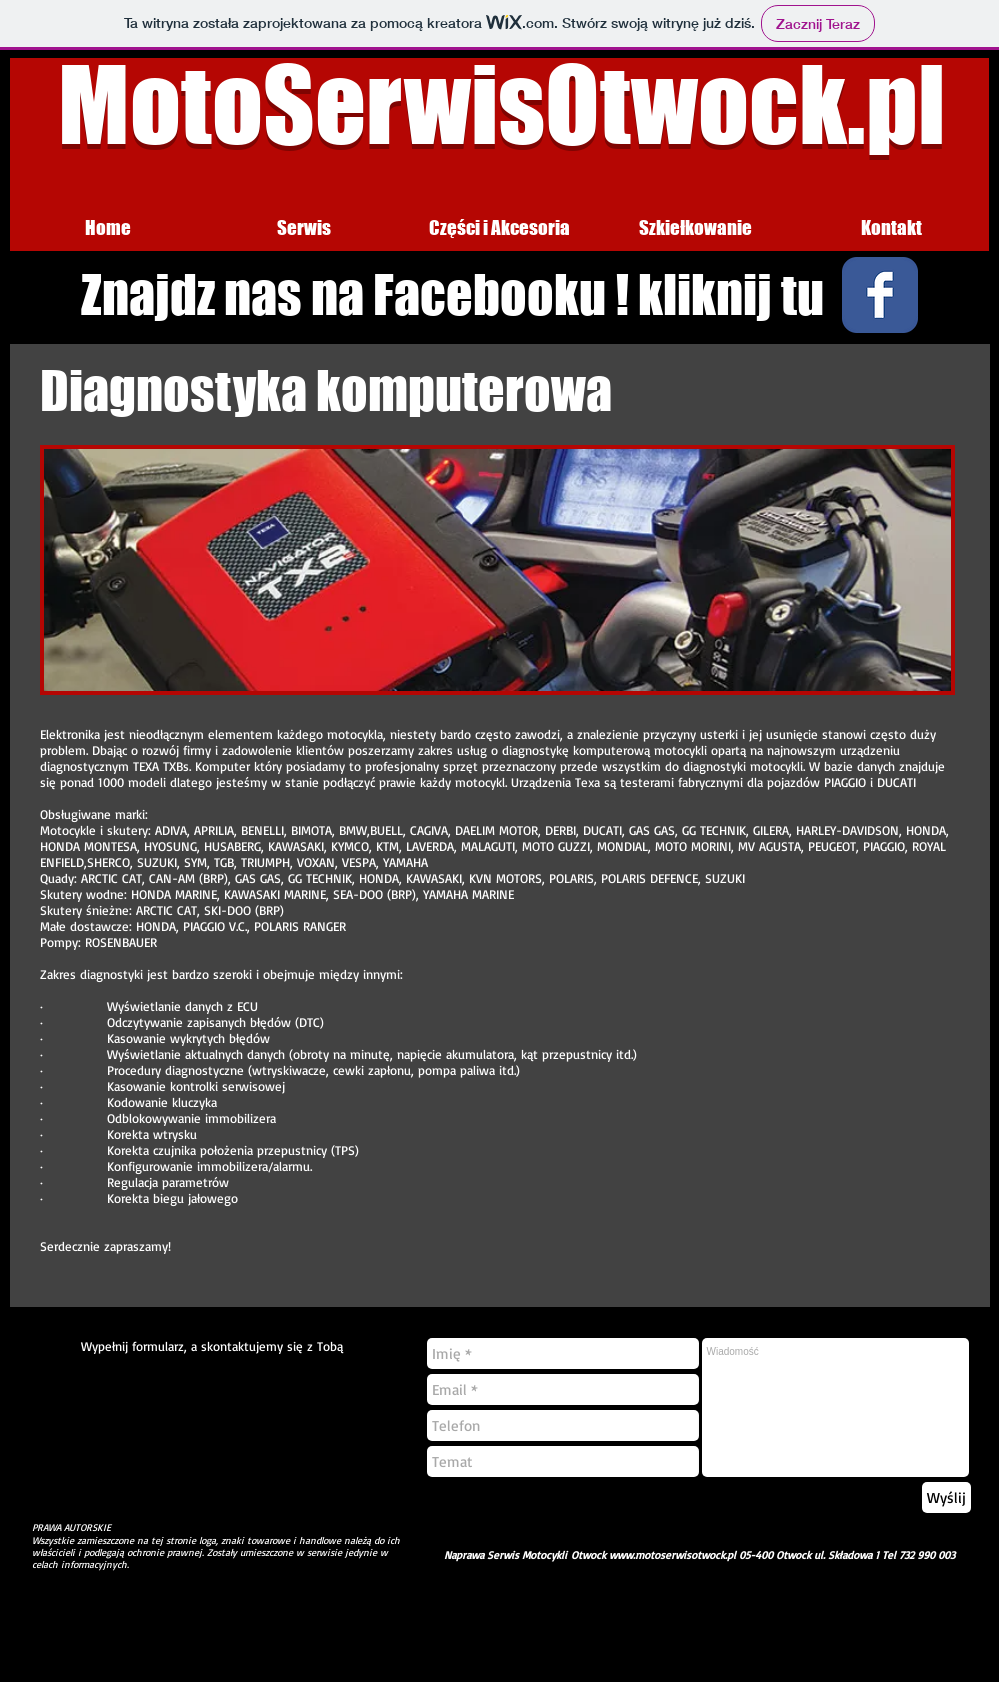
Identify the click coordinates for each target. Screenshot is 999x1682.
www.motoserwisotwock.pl (672, 1555)
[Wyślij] (946, 1497)
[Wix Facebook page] (880, 295)
